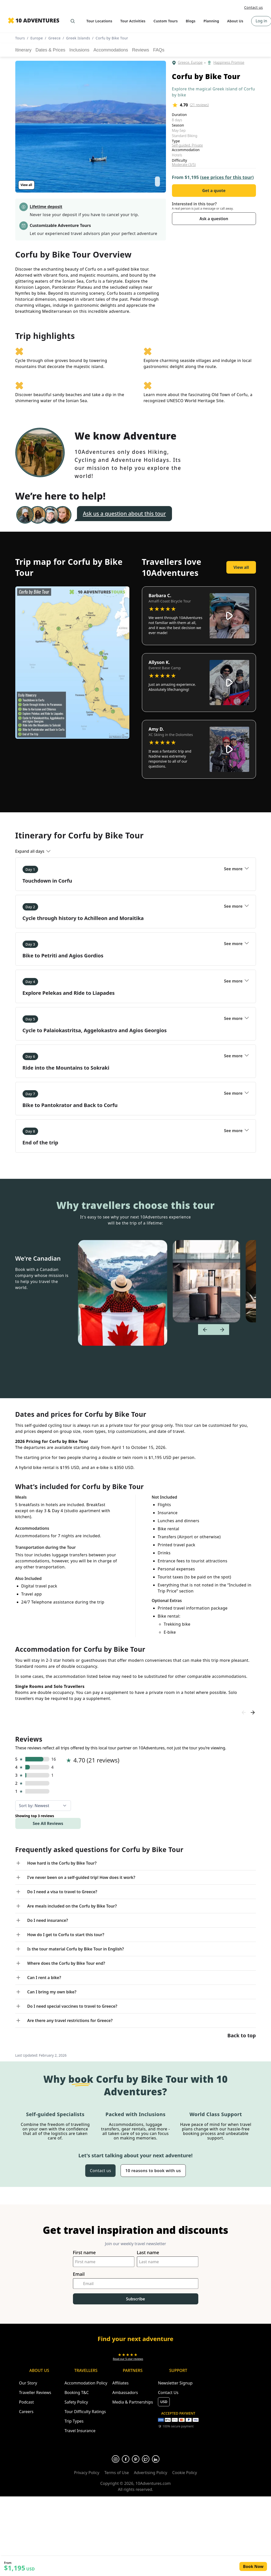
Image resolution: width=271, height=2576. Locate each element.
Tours (20, 38)
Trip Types (73, 2421)
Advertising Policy (150, 2472)
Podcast (26, 2402)
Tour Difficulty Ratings (85, 2411)
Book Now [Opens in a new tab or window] (253, 2566)
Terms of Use (116, 2472)
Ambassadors (125, 2392)
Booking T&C (76, 2392)
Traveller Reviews (35, 2392)
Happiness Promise (228, 63)
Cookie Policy (184, 2472)
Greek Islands (78, 38)
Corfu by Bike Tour (112, 38)
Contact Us (168, 2392)
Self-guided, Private (187, 145)
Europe (36, 38)
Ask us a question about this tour (124, 513)
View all (26, 185)
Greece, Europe (190, 63)
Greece (54, 38)
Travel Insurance (80, 2430)
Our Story (28, 2383)
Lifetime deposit (46, 206)
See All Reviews (48, 1823)
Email (79, 2274)
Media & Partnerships (132, 2402)
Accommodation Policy (85, 2383)
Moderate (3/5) (184, 164)
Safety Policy (76, 2402)
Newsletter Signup (175, 2383)
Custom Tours (165, 21)
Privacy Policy (86, 2472)
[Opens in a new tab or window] (128, 2356)
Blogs (191, 21)
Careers (26, 2411)
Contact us (253, 7)
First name (84, 2252)
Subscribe (135, 2299)
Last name (148, 2252)
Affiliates (120, 2383)
